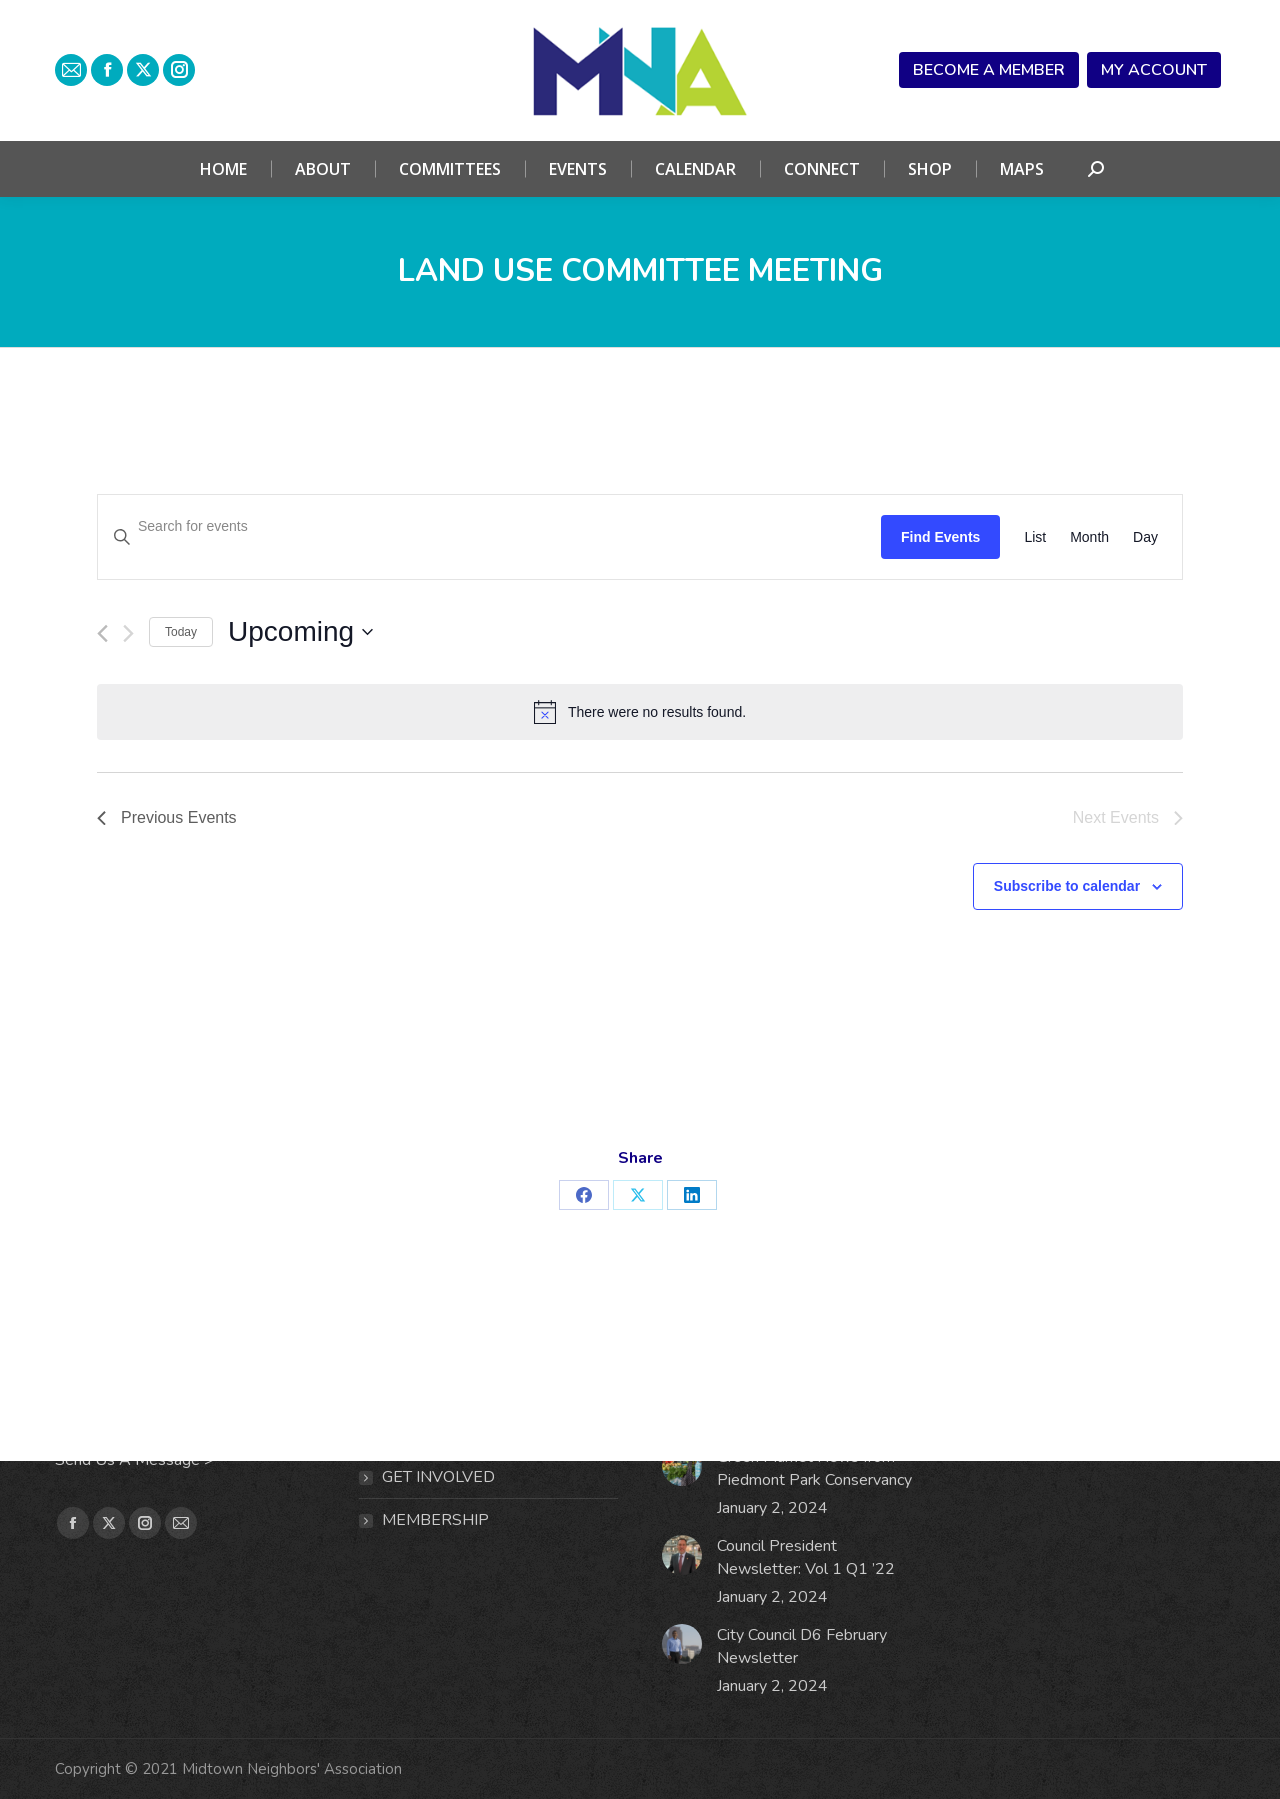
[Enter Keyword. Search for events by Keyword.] (489, 526)
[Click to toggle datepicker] (300, 632)
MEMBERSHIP (435, 1520)
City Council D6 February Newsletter (802, 1646)
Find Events (940, 537)
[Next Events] (128, 633)
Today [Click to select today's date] (181, 632)
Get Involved (438, 1477)
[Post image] (682, 1466)
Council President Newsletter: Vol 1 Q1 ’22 (806, 1557)
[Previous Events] (102, 633)
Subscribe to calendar (1067, 886)
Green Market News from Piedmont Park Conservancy (814, 1468)
